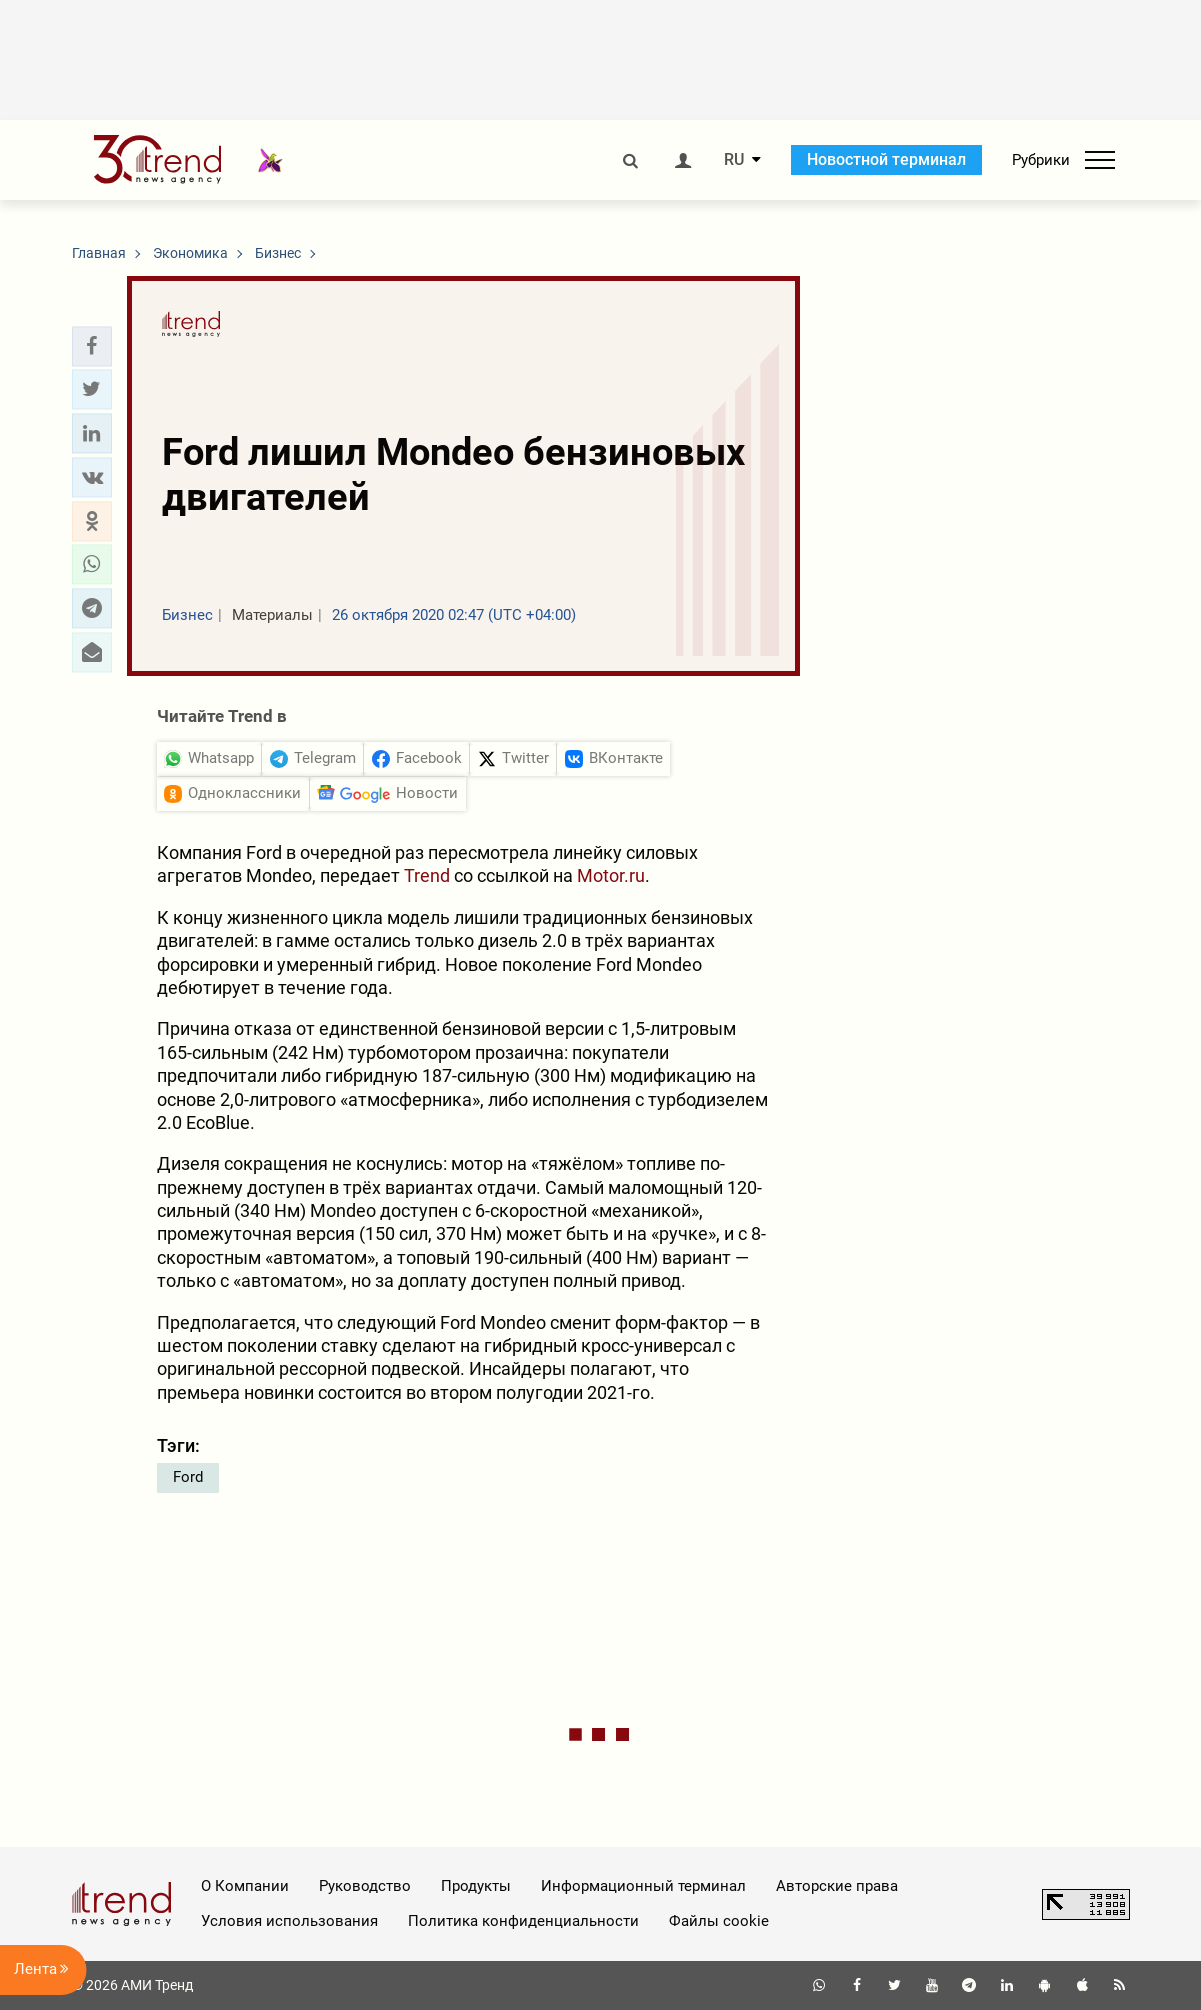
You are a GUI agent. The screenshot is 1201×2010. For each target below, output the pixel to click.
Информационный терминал (643, 1886)
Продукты (476, 1886)
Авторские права (837, 1886)
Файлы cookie (719, 1921)
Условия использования (289, 1921)
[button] (92, 346)
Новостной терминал (886, 159)
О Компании (245, 1886)
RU (734, 160)
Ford (188, 1477)
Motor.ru (611, 875)
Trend (427, 875)
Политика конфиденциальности (523, 1921)
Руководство (365, 1886)
